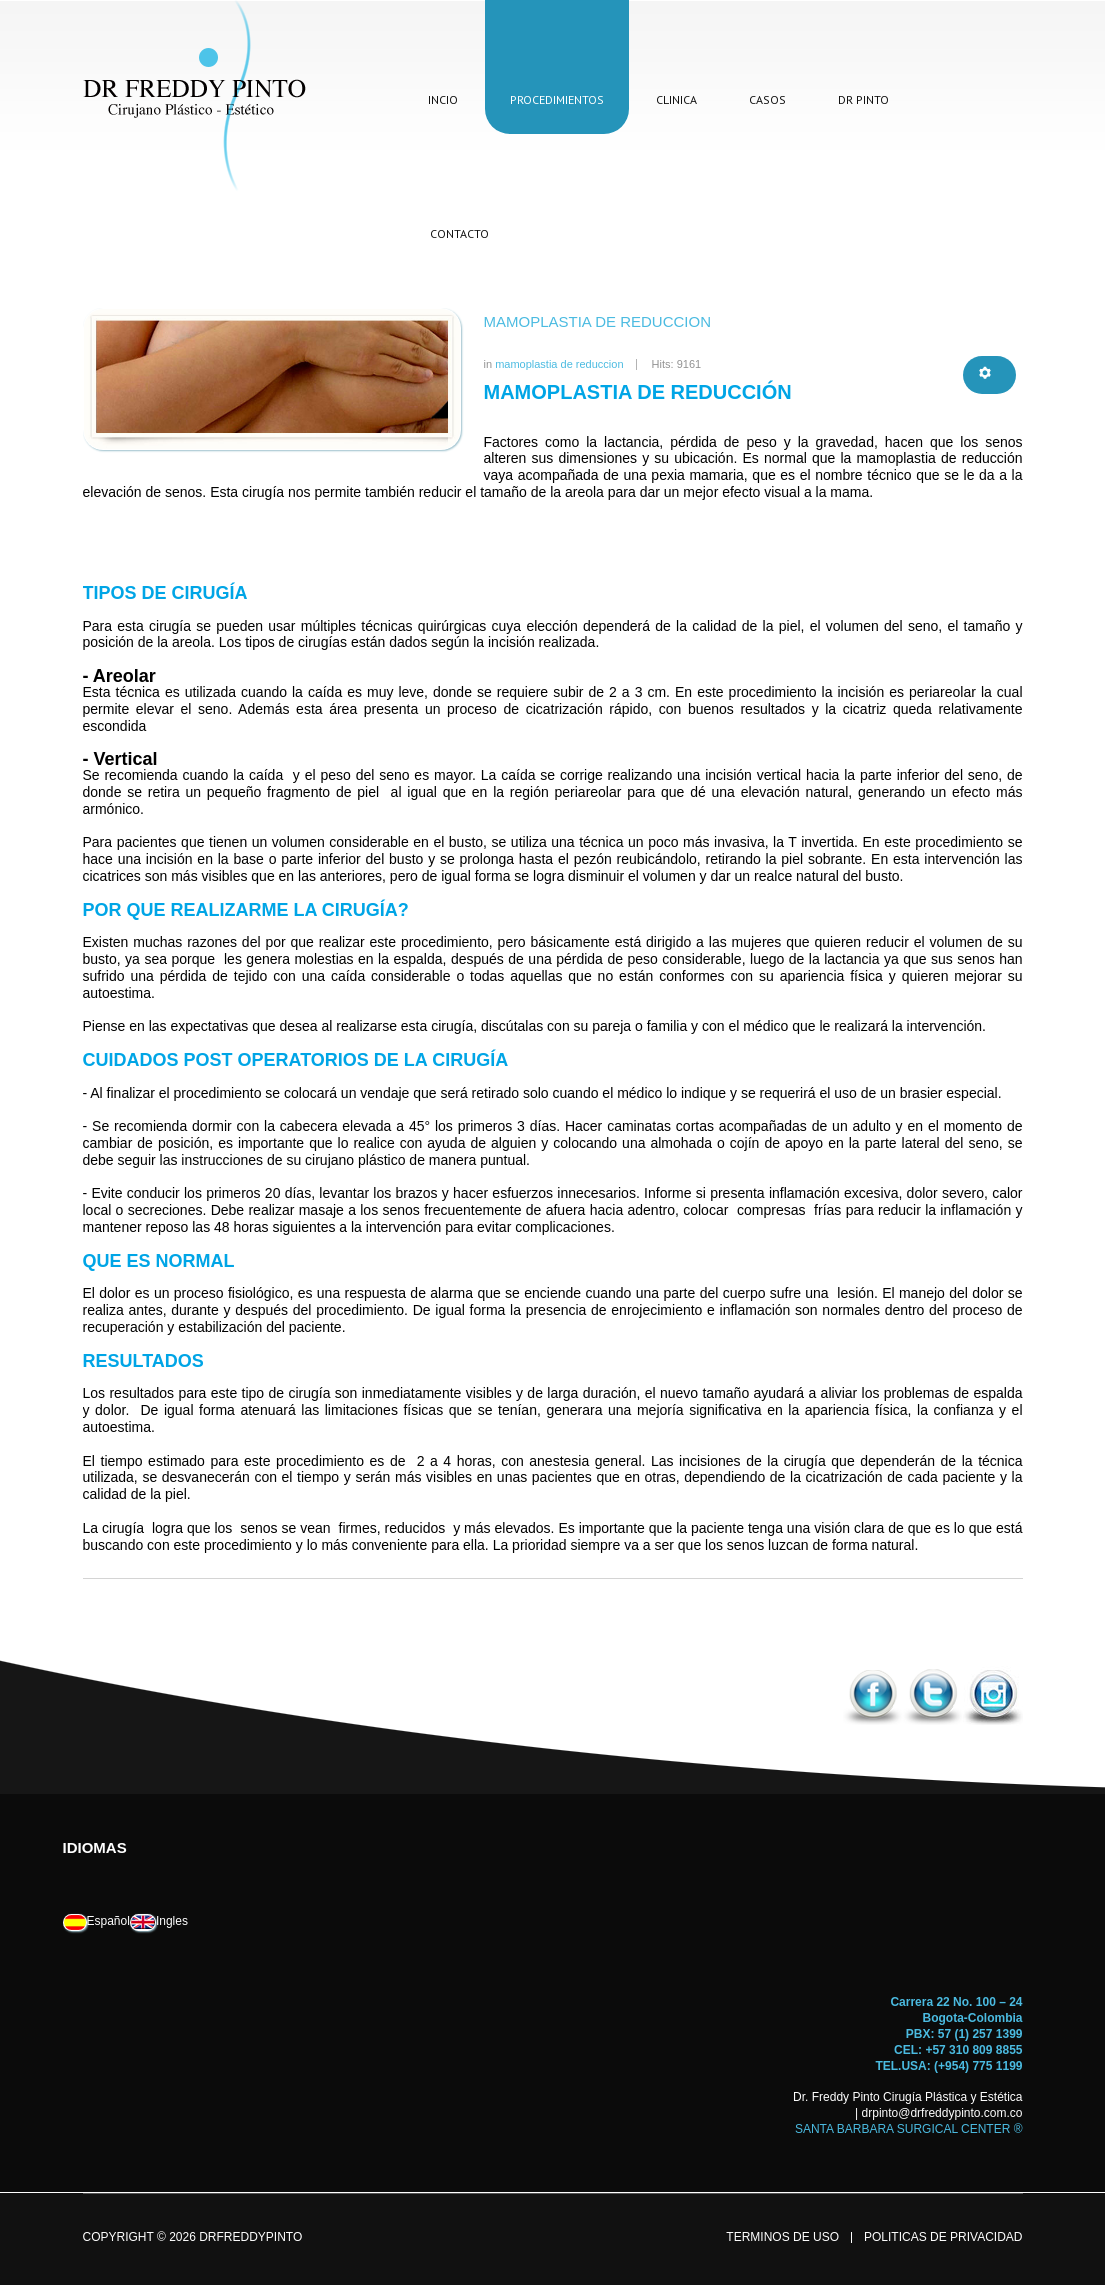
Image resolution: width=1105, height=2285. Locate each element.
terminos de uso (782, 2237)
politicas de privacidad (943, 2237)
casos (767, 99)
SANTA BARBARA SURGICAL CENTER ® (909, 2129)
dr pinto (863, 99)
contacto (459, 233)
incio (443, 99)
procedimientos (557, 99)
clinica (676, 99)
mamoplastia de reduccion (598, 321)
